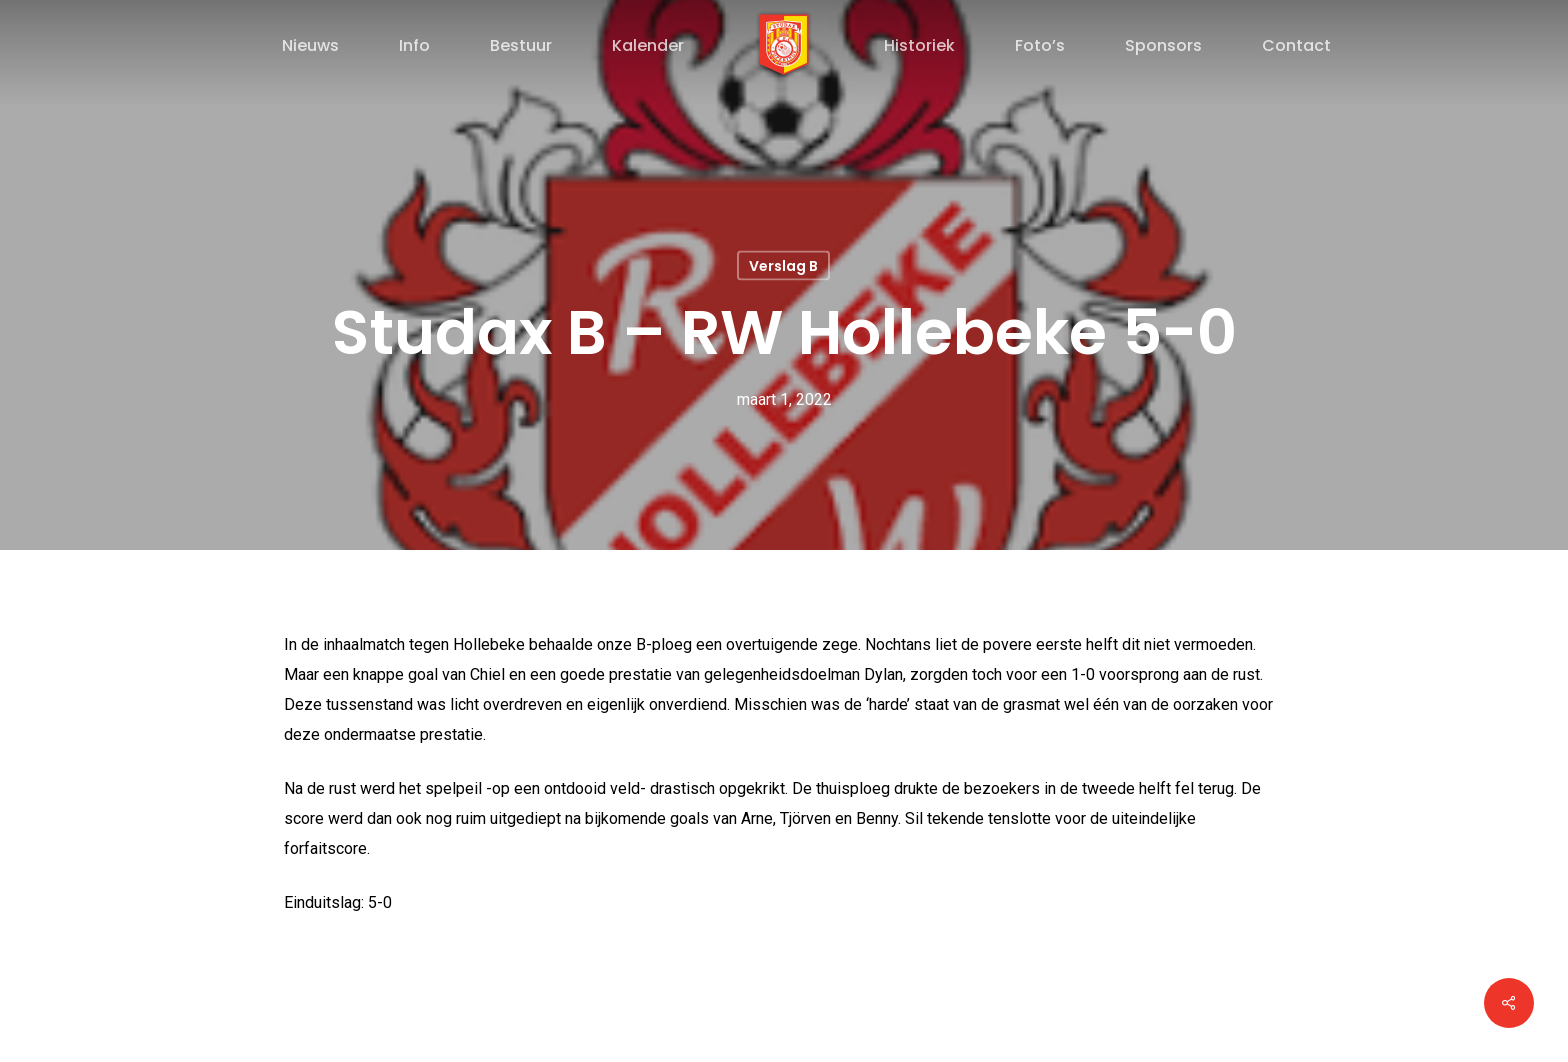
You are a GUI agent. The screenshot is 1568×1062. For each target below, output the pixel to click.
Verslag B (783, 266)
